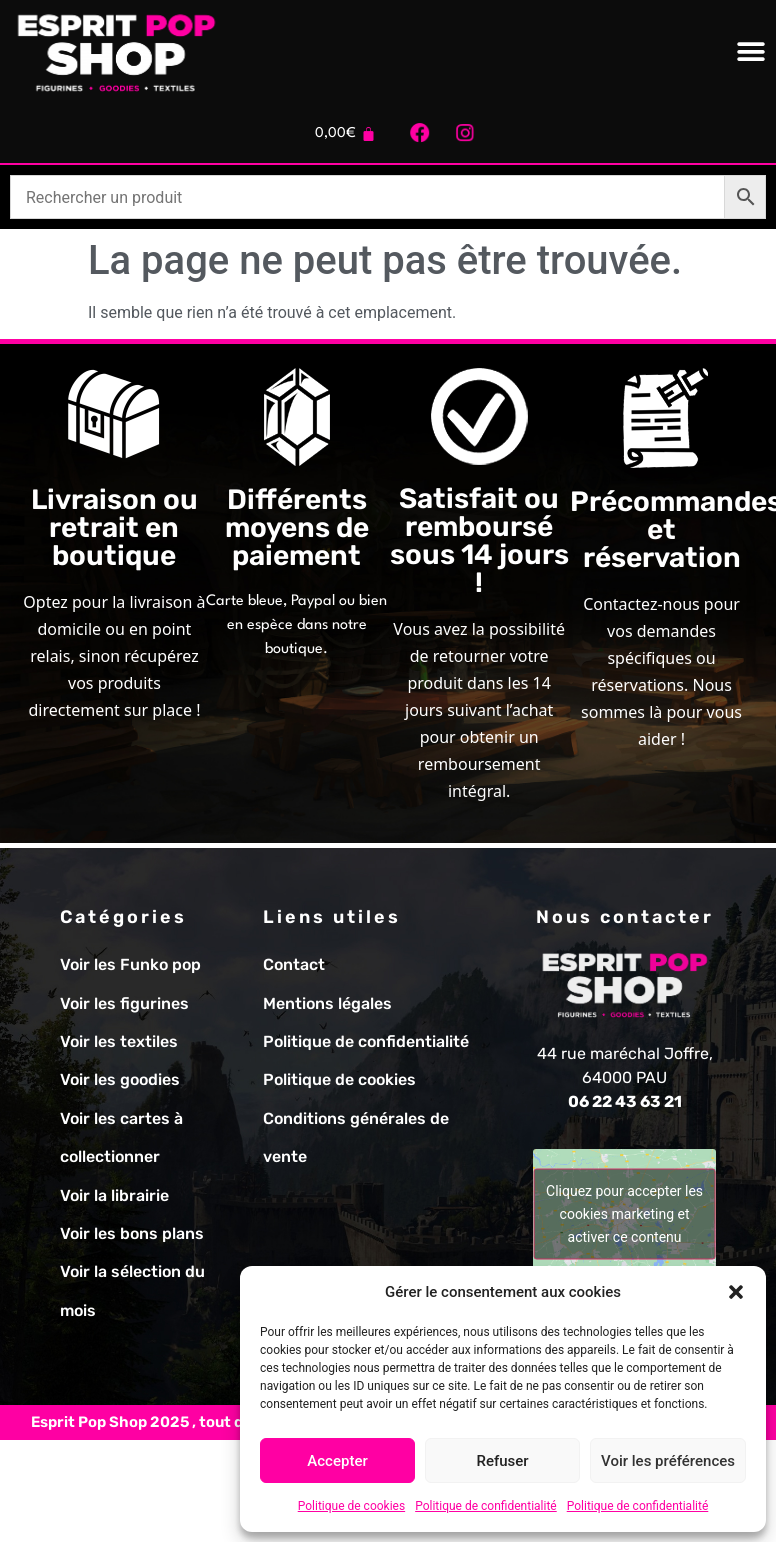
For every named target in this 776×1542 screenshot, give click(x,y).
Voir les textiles (119, 1041)
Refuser (502, 1461)
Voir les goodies (120, 1079)
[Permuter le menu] (751, 52)
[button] (736, 1292)
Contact (294, 964)
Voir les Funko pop (130, 964)
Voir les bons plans (132, 1233)
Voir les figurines (124, 1003)
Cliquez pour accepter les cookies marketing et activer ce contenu (624, 1214)
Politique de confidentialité (486, 1506)
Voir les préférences (668, 1461)
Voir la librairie (114, 1195)
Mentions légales (327, 1003)
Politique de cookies (351, 1506)
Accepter (337, 1461)
